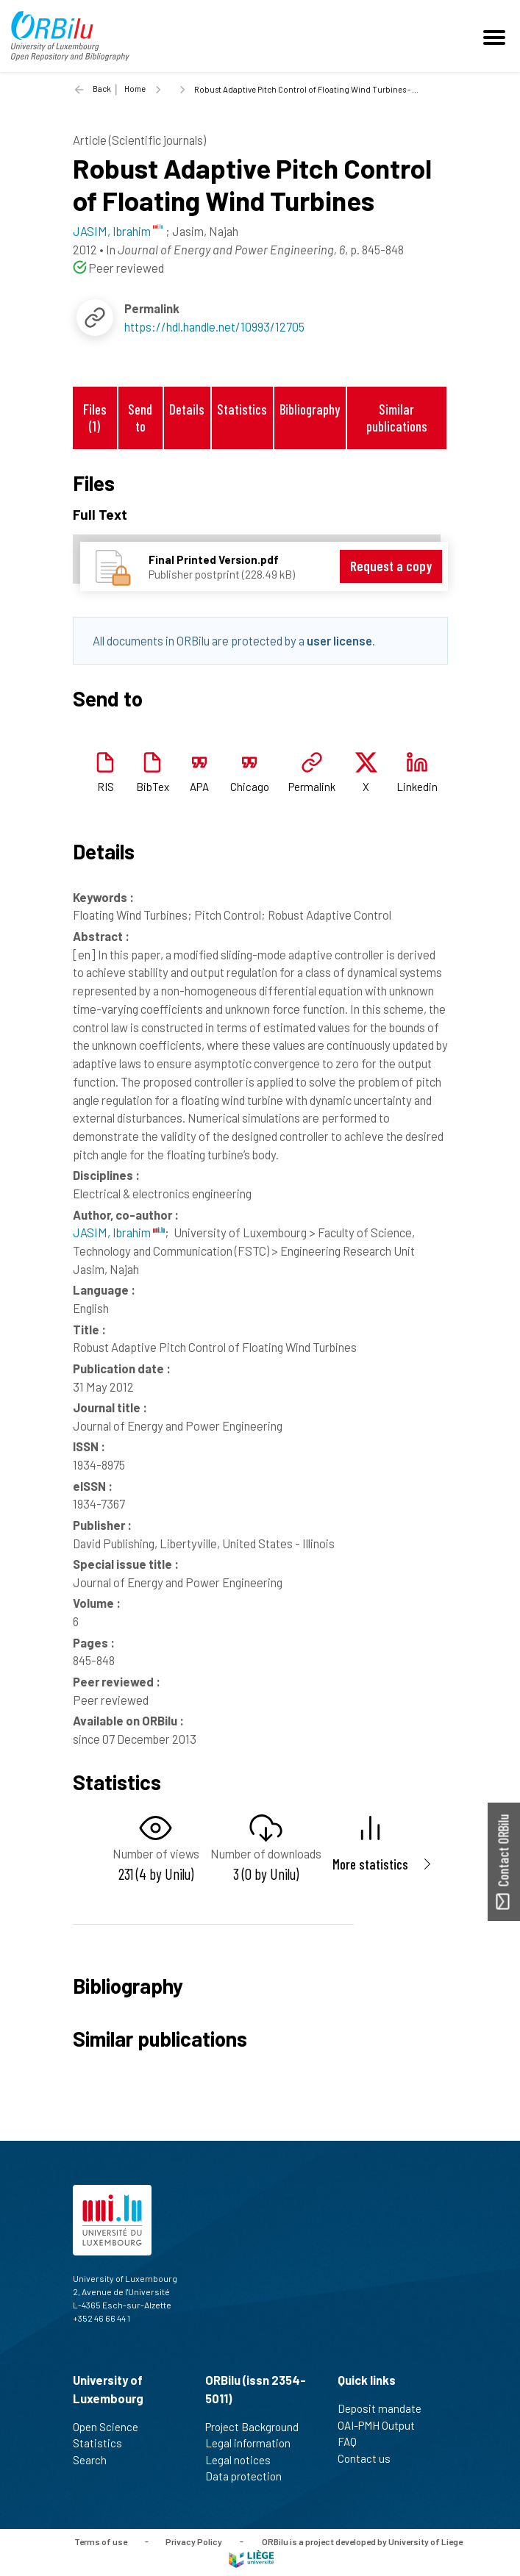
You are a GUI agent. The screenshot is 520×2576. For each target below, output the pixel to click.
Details (186, 409)
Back (102, 88)
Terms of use (100, 2541)
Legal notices (244, 2459)
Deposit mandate (386, 2408)
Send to (140, 417)
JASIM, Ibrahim (119, 1232)
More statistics (370, 1864)
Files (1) (95, 417)
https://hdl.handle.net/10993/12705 (214, 326)
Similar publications (396, 417)
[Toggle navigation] (496, 36)
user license (339, 640)
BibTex (152, 786)
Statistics (242, 409)
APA (199, 786)
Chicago (249, 786)
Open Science (112, 2426)
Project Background (258, 2426)
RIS (105, 786)
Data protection (249, 2476)
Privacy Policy (193, 2541)
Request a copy (391, 565)
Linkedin (417, 786)
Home (135, 88)
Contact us (370, 2458)
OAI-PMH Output (382, 2425)
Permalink (311, 786)
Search (96, 2459)
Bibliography (309, 409)
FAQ (353, 2441)
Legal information (254, 2443)
